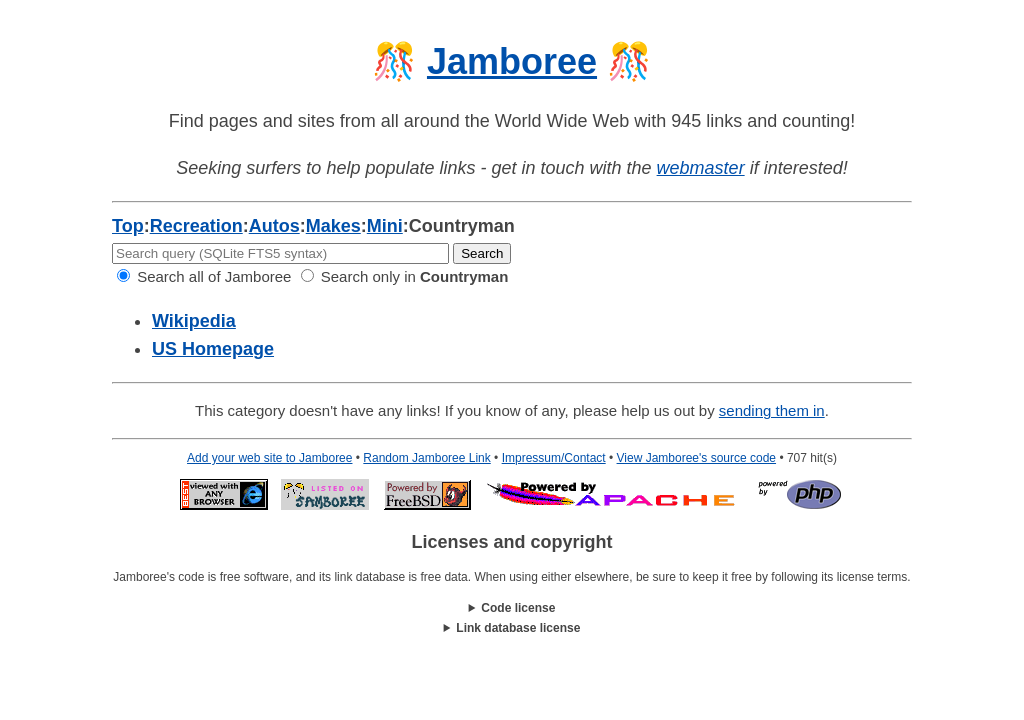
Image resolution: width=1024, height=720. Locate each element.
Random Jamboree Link (426, 458)
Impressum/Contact (554, 458)
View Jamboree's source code (697, 458)
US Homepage (213, 349)
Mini (385, 226)
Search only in (405, 276)
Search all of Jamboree (204, 276)
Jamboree (512, 61)
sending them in (772, 410)
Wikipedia (194, 321)
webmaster (701, 168)
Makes (333, 226)
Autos (274, 226)
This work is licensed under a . (512, 628)
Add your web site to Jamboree (269, 458)
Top (128, 226)
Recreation (196, 226)
